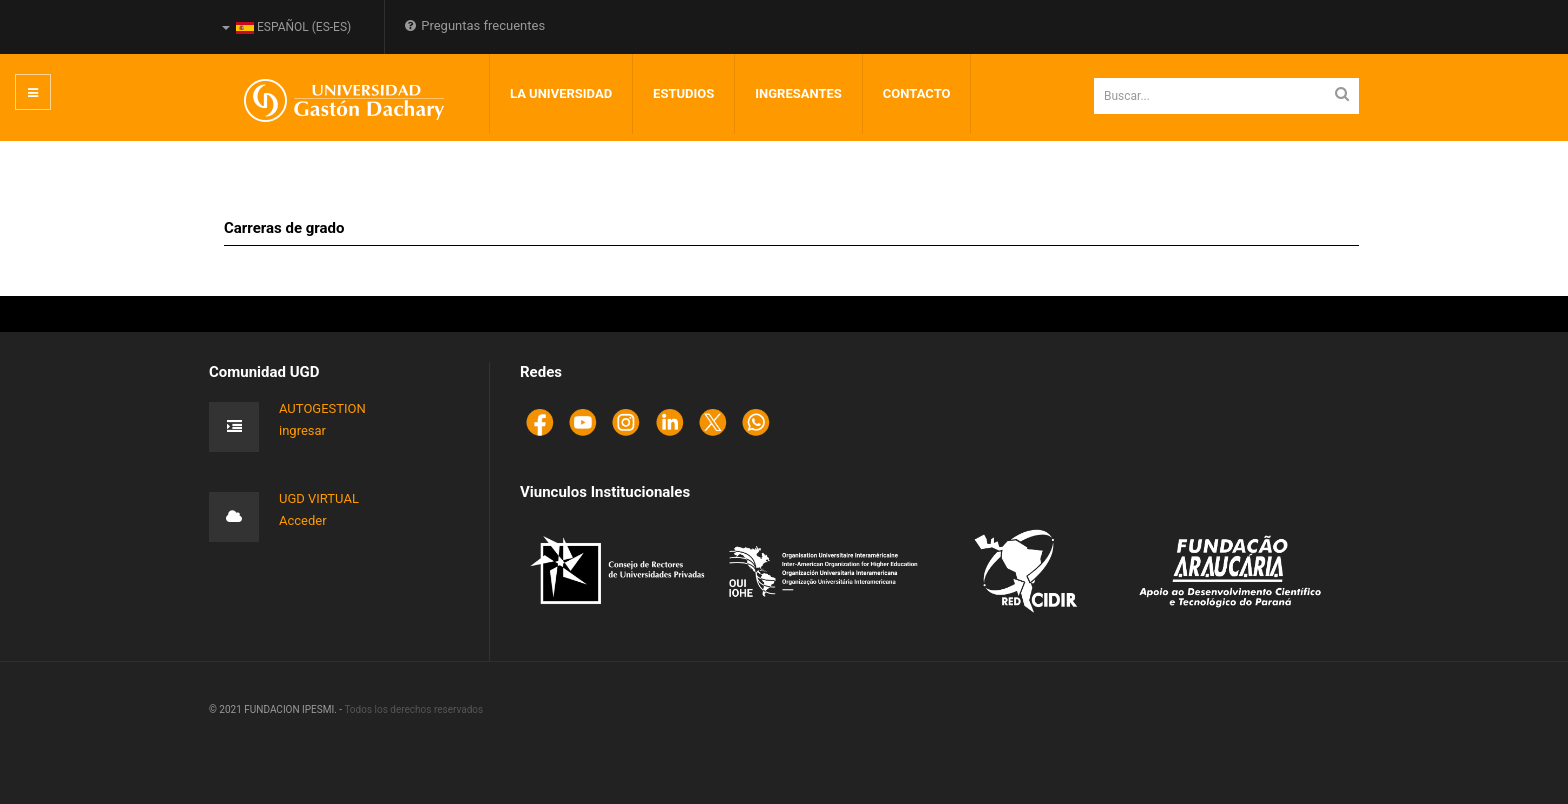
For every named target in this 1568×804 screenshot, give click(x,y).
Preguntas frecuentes (475, 25)
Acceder (303, 520)
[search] (1226, 96)
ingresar (302, 430)
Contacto (917, 93)
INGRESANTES (798, 93)
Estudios (683, 93)
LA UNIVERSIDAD (561, 93)
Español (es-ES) (286, 27)
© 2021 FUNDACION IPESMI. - (276, 709)
